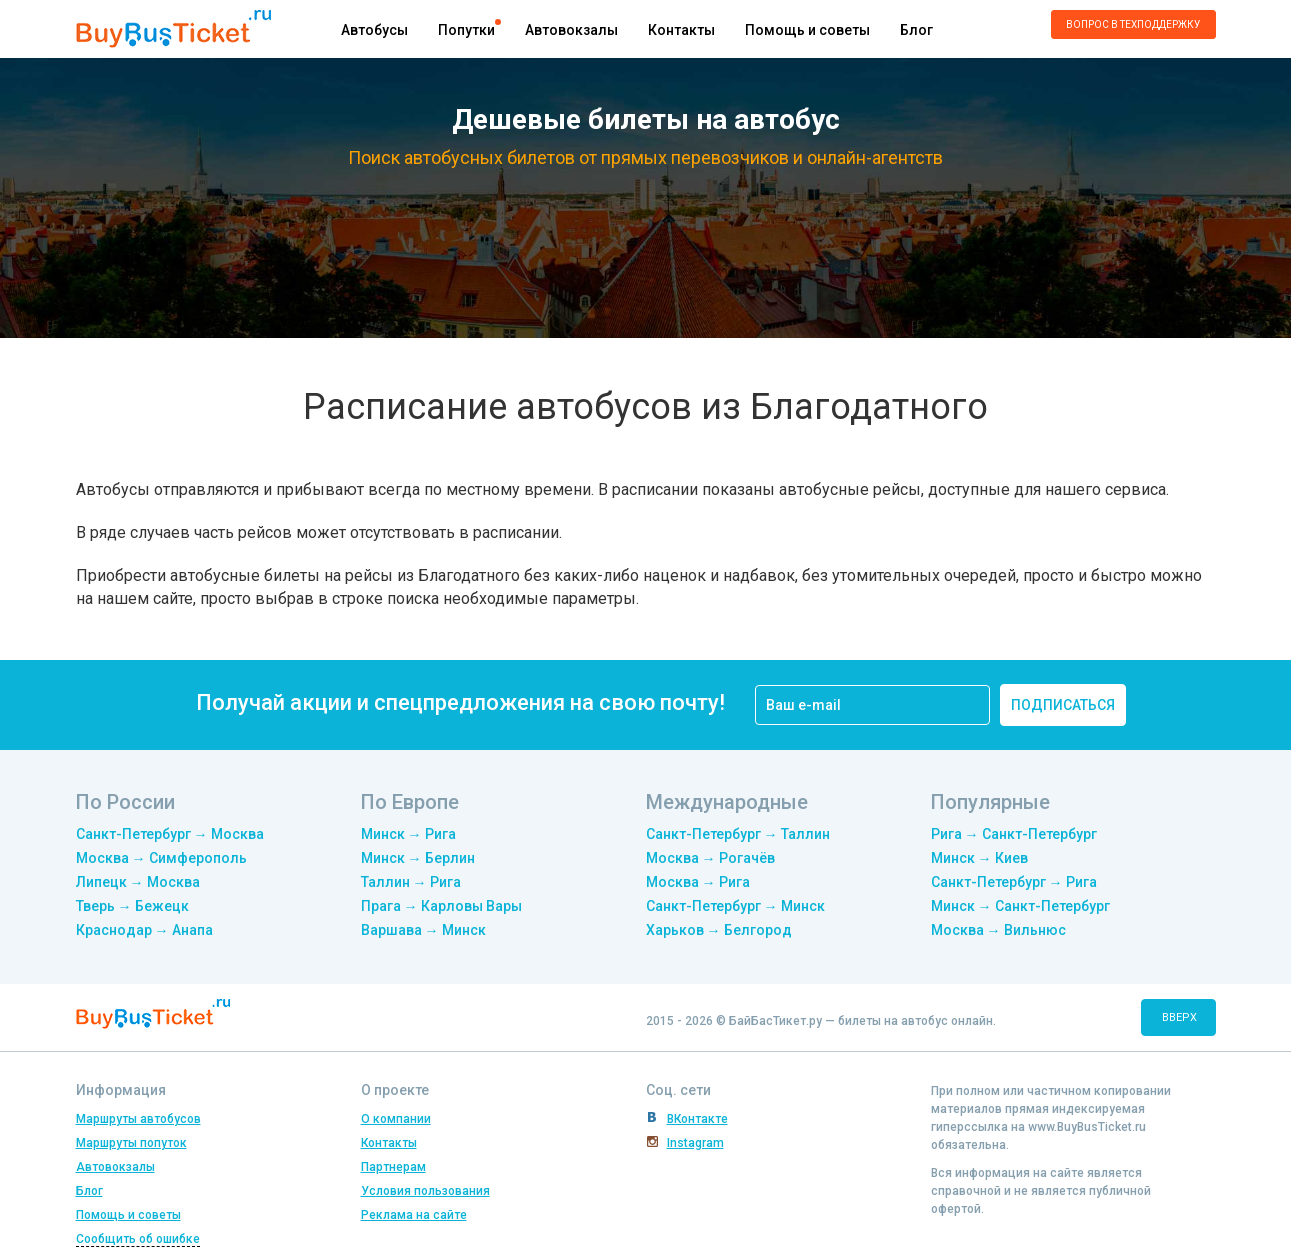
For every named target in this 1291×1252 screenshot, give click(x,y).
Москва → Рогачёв (710, 858)
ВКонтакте (697, 1119)
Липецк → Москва (138, 882)
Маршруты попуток (131, 1143)
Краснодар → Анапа (144, 930)
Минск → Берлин (418, 858)
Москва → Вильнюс (998, 930)
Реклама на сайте (414, 1215)
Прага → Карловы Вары (441, 906)
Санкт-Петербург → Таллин (738, 834)
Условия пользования (425, 1191)
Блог (916, 30)
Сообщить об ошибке (138, 1239)
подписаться (1063, 705)
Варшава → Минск (423, 930)
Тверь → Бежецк (132, 906)
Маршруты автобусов (138, 1119)
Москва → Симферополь (161, 858)
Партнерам (393, 1167)
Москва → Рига (698, 882)
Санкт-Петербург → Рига (1014, 882)
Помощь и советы (807, 30)
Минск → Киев (979, 858)
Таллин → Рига (411, 882)
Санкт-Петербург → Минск (735, 906)
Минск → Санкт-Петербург (1020, 906)
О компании (396, 1119)
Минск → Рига (408, 834)
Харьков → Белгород (719, 930)
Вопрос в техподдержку (1133, 24)
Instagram (695, 1143)
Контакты (681, 30)
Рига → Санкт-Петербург (1014, 834)
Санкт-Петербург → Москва (170, 834)
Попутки (466, 30)
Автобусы (374, 30)
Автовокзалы (571, 30)
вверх (1179, 1017)
